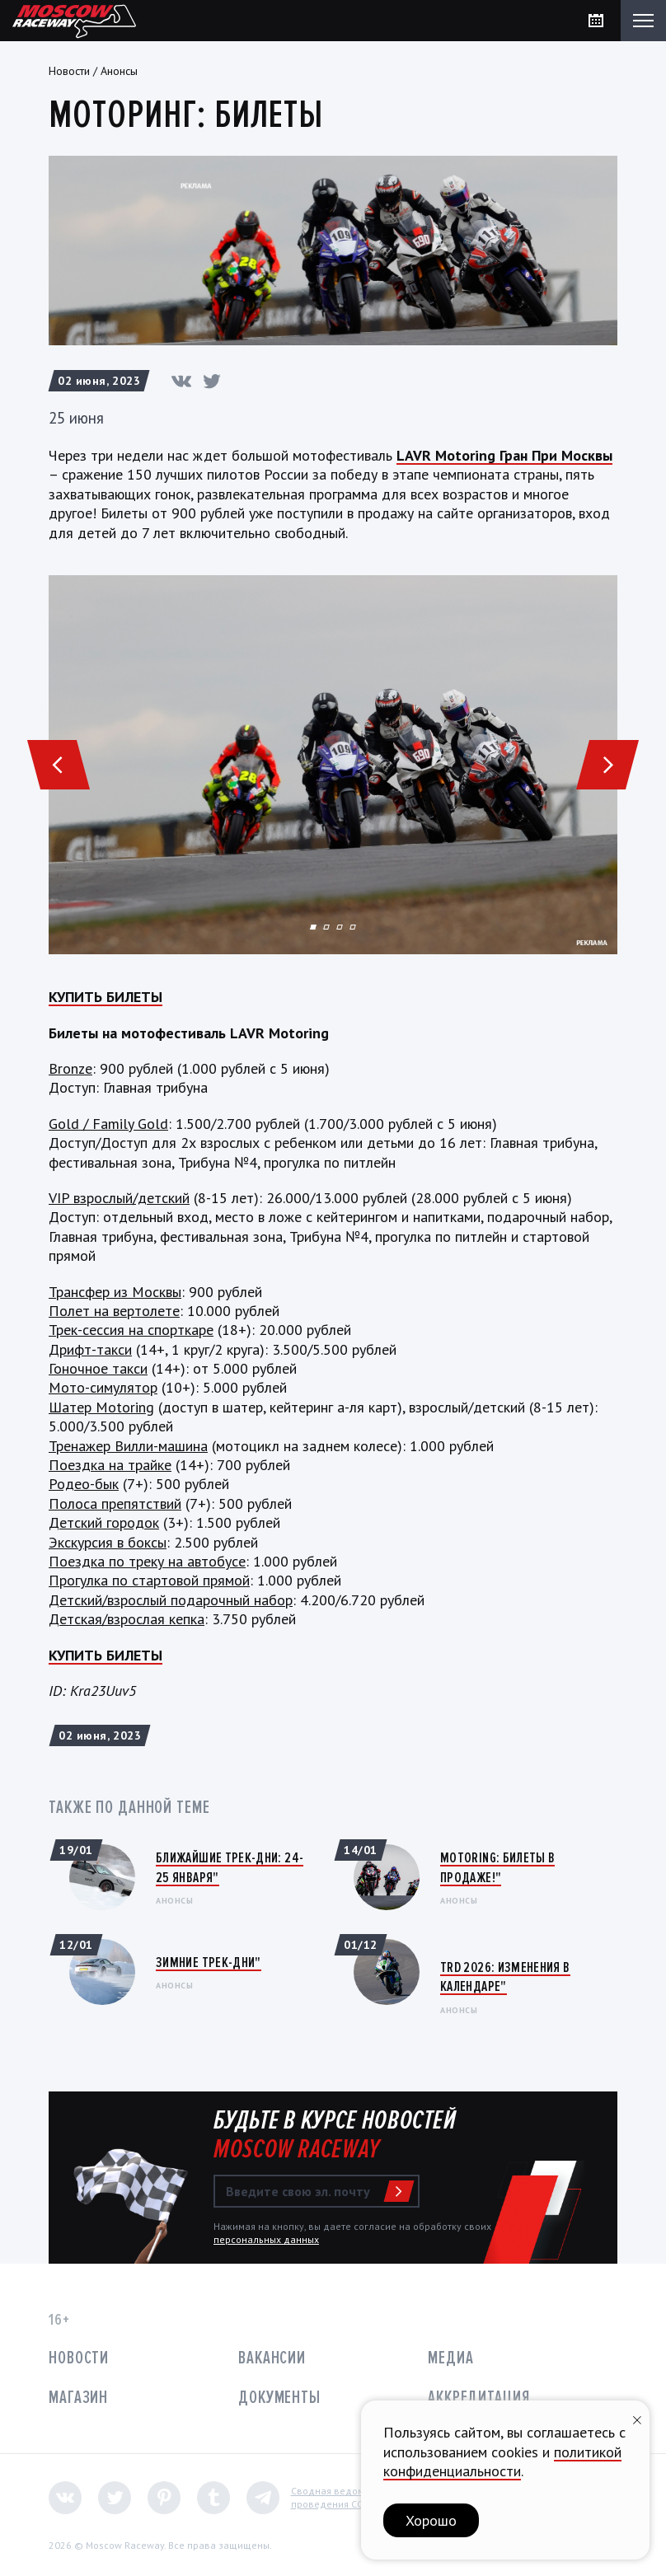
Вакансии (272, 2358)
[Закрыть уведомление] (637, 2418)
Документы (279, 2397)
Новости (69, 70)
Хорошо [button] (431, 2520)
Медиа (450, 2358)
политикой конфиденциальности (502, 2461)
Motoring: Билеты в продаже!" (497, 1866)
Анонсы (119, 70)
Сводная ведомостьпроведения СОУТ (337, 2497)
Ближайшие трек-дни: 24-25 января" (229, 1866)
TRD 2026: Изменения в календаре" (505, 1976)
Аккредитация (479, 2397)
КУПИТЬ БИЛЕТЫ (105, 996)
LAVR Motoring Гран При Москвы (504, 455)
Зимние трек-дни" (208, 1962)
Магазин (78, 2397)
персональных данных (266, 2239)
